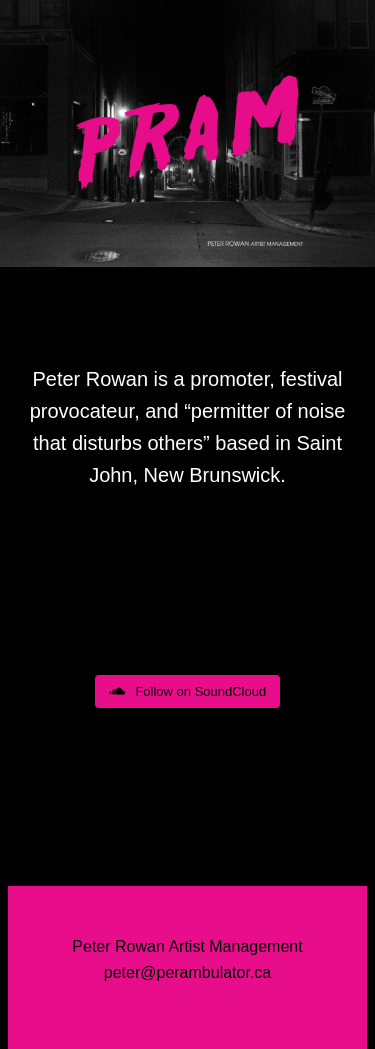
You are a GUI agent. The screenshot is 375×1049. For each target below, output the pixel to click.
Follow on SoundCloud (187, 691)
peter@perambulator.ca (187, 972)
